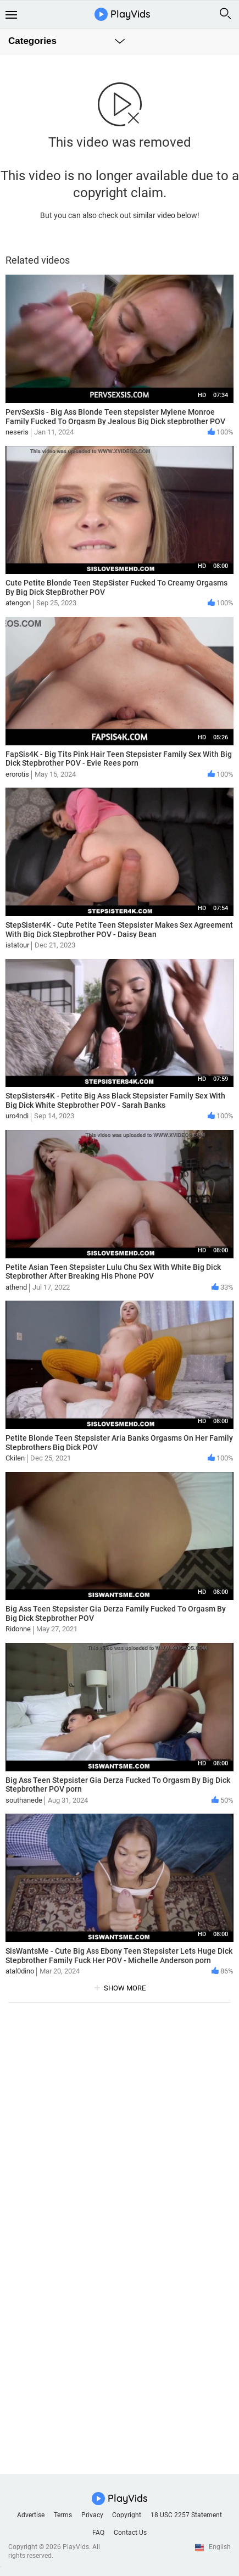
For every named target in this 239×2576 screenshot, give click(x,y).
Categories (32, 41)
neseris (17, 432)
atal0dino (19, 1971)
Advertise (31, 2515)
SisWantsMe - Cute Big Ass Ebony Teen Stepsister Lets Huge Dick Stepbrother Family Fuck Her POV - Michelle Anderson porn (118, 1956)
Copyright (126, 2515)
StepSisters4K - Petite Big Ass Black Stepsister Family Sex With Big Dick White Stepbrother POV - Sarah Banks (115, 1100)
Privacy (92, 2515)
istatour (17, 945)
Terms (63, 2515)
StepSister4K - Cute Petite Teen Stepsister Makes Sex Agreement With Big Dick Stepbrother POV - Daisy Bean (119, 930)
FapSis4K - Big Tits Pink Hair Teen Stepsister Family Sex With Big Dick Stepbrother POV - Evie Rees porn (118, 759)
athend (16, 1287)
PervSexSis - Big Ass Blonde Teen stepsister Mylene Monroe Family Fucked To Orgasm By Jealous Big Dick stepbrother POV (115, 417)
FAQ (98, 2532)
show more (125, 1988)
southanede (23, 1800)
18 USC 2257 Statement (186, 2515)
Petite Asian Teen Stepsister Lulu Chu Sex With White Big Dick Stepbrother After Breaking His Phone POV (113, 1272)
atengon (18, 603)
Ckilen (15, 1458)
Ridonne (18, 1629)
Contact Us (130, 2532)
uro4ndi (17, 1116)
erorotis (17, 774)
